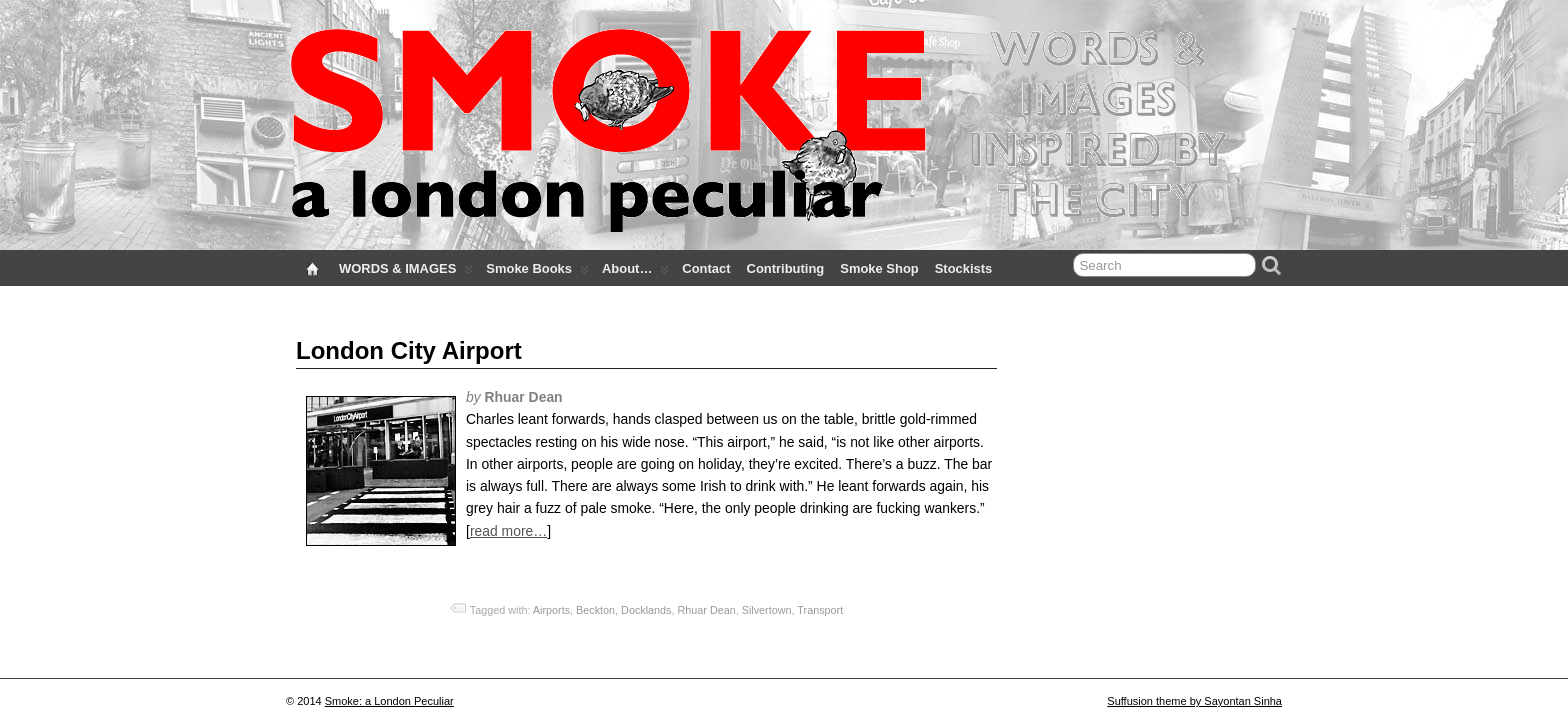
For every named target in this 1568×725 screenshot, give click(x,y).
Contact (706, 268)
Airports (551, 610)
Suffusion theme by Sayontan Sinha (1194, 701)
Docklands (646, 610)
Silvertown (767, 610)
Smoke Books (537, 273)
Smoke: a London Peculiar (389, 701)
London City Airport (409, 350)
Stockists (964, 268)
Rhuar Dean (707, 610)
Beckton (595, 610)
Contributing (786, 268)
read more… (508, 531)
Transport (820, 610)
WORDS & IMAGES (406, 273)
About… (635, 273)
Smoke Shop (879, 268)
